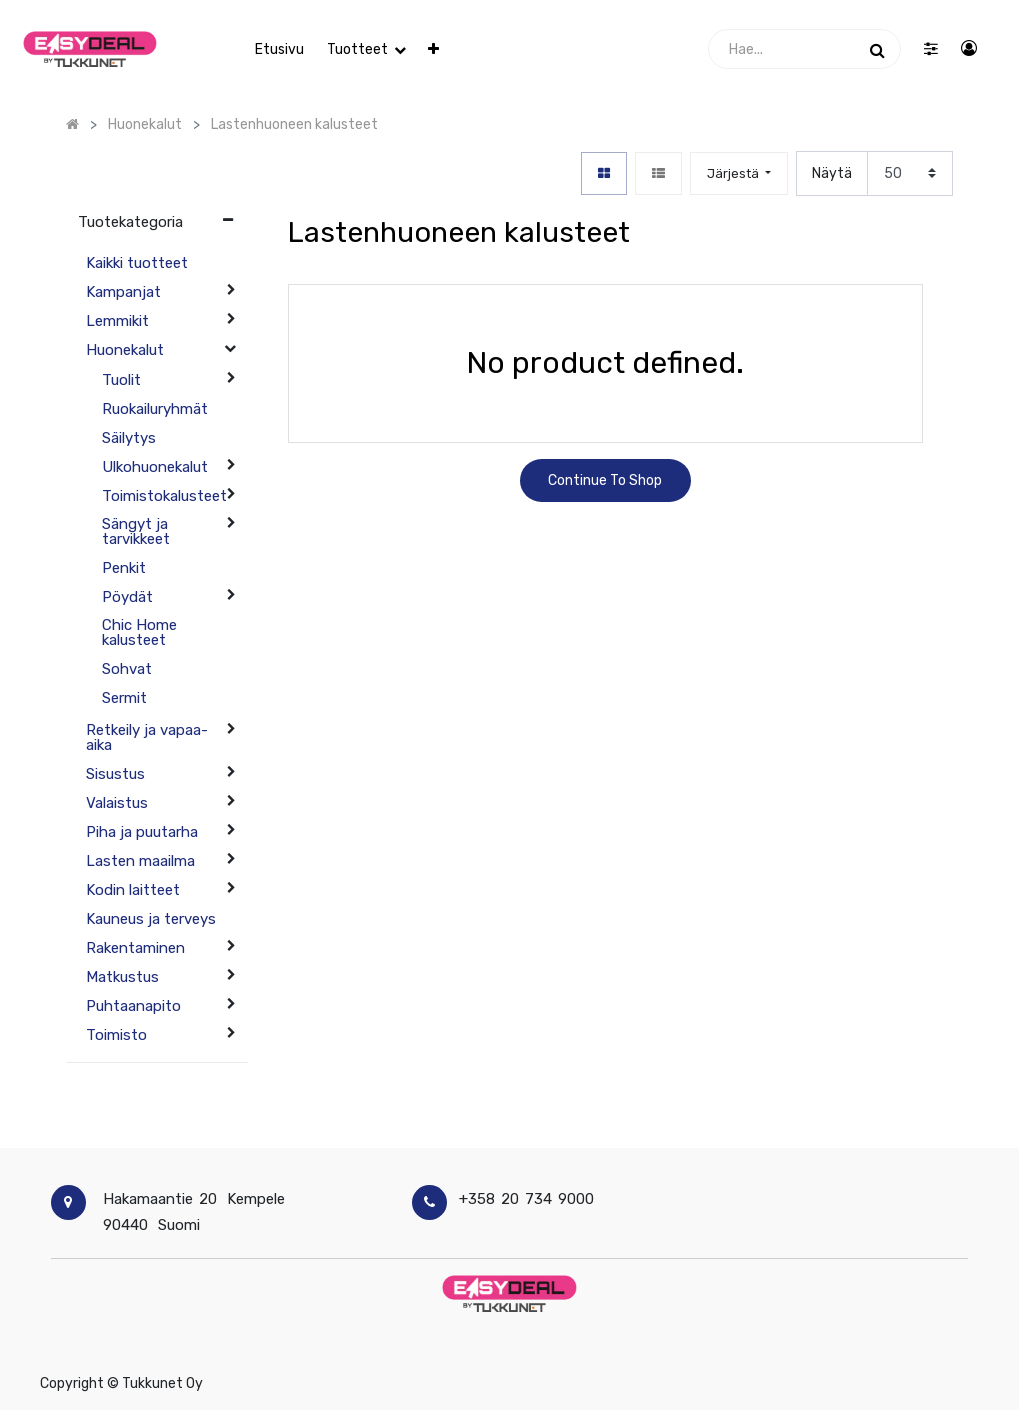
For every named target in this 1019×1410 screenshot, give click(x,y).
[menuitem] (279, 49)
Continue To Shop (605, 480)
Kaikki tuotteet (137, 263)
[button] (433, 49)
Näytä (832, 173)
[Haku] (877, 49)
